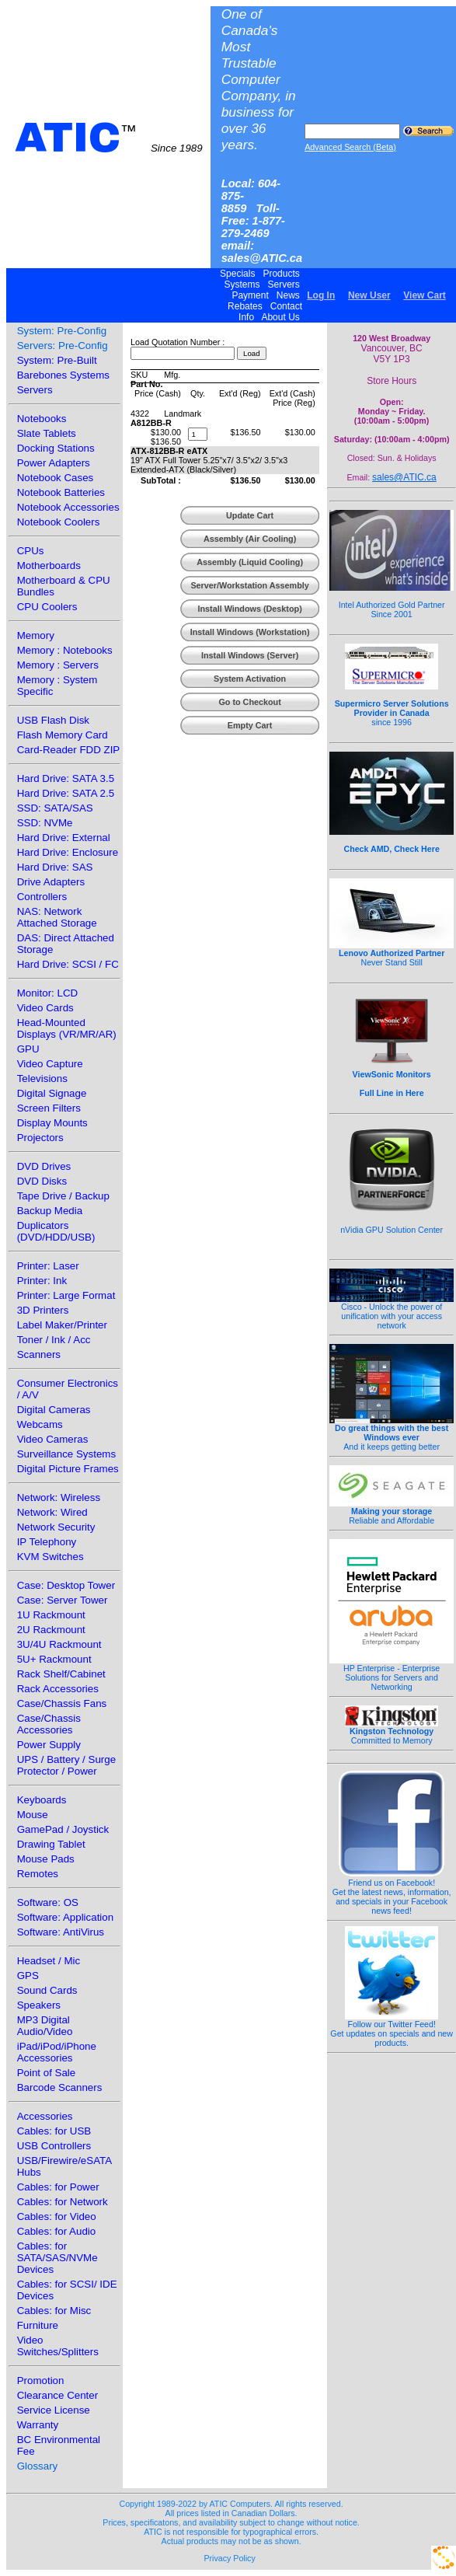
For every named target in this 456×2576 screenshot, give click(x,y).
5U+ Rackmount (54, 1659)
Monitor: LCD (47, 993)
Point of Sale (46, 2073)
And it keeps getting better (391, 1433)
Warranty (38, 2425)
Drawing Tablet (51, 1844)
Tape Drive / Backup (63, 1196)
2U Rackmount (51, 1629)
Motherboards (49, 565)
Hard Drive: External (63, 837)
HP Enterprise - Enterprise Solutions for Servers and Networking (391, 1673)
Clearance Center (57, 2395)
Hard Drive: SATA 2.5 (65, 793)
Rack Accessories (58, 1689)
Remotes (37, 1874)
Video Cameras (53, 1439)
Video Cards (45, 1008)
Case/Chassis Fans (62, 1703)
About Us (280, 317)
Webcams (40, 1424)
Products (281, 273)
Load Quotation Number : (178, 342)
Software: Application (65, 1917)
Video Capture (50, 1064)
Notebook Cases (55, 477)
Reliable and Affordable (391, 1512)
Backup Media (49, 1210)
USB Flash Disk (53, 720)
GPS (28, 1975)
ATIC (109, 137)
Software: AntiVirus (60, 1932)
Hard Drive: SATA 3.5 (65, 778)
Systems (242, 284)
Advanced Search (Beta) (350, 147)
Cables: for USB (54, 2131)
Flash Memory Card (62, 735)
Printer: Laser (48, 1266)
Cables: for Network (62, 2202)
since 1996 (392, 704)
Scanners (39, 1354)
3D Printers (43, 1310)
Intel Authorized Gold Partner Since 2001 (391, 601)
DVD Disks (42, 1181)
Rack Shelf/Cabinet (61, 1674)
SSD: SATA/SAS (55, 808)
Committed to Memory (391, 1732)
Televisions (42, 1078)
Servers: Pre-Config (62, 345)
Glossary (37, 2466)
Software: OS (47, 1902)
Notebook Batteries (61, 492)
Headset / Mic (48, 1961)
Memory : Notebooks (65, 650)
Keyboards (42, 1800)
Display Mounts (52, 1123)
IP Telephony (47, 1542)
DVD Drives (44, 1166)
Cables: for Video (56, 2216)
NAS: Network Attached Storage (57, 917)
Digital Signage (52, 1093)
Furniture (37, 2325)
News (287, 295)
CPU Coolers (47, 607)
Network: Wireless (58, 1497)
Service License (53, 2410)
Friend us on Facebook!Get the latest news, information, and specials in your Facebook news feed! (391, 1892)
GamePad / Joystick (63, 1829)
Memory (35, 635)
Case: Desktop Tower (66, 1585)
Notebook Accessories (68, 507)
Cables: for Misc (54, 2310)
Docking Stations (56, 448)
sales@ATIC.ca (404, 477)
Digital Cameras (54, 1409)
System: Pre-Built (57, 360)
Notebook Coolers (58, 522)
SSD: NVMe (45, 823)
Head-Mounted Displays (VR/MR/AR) (67, 1028)
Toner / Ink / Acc (54, 1340)
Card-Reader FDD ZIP (68, 750)
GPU (28, 1049)
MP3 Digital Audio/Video (45, 2025)
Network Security (56, 1527)
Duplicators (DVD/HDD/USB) (56, 1231)
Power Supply (49, 1744)
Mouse (32, 1814)
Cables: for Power (58, 2187)
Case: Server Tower (62, 1600)
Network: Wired (52, 1512)
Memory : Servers (58, 665)
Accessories (45, 2116)
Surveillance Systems (66, 1454)
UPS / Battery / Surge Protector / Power (66, 1765)
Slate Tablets (46, 433)
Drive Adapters (51, 882)
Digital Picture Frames (68, 1469)
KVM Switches (50, 1556)
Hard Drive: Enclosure (67, 852)
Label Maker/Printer (62, 1325)
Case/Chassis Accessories (49, 1724)
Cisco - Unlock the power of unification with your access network (391, 1312)
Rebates (245, 306)
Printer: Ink (42, 1280)
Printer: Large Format (66, 1295)
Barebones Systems (63, 375)
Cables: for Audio (56, 2231)
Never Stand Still (391, 954)
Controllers (42, 896)
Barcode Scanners (60, 2087)
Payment (250, 295)
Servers (283, 284)
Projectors (40, 1137)
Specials (238, 273)
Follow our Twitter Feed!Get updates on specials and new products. (391, 2029)
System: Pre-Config (62, 331)
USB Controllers (54, 2146)
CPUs (30, 551)
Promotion (40, 2380)
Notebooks (42, 418)
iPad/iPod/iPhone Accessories (56, 2052)
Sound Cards (47, 1990)
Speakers (39, 2005)
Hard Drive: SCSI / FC (68, 964)
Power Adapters (53, 463)
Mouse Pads (46, 1859)
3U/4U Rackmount (59, 1644)
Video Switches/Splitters (58, 2346)
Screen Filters (49, 1108)
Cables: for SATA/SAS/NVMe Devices (57, 2257)
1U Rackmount (51, 1615)
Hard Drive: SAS (55, 867)
